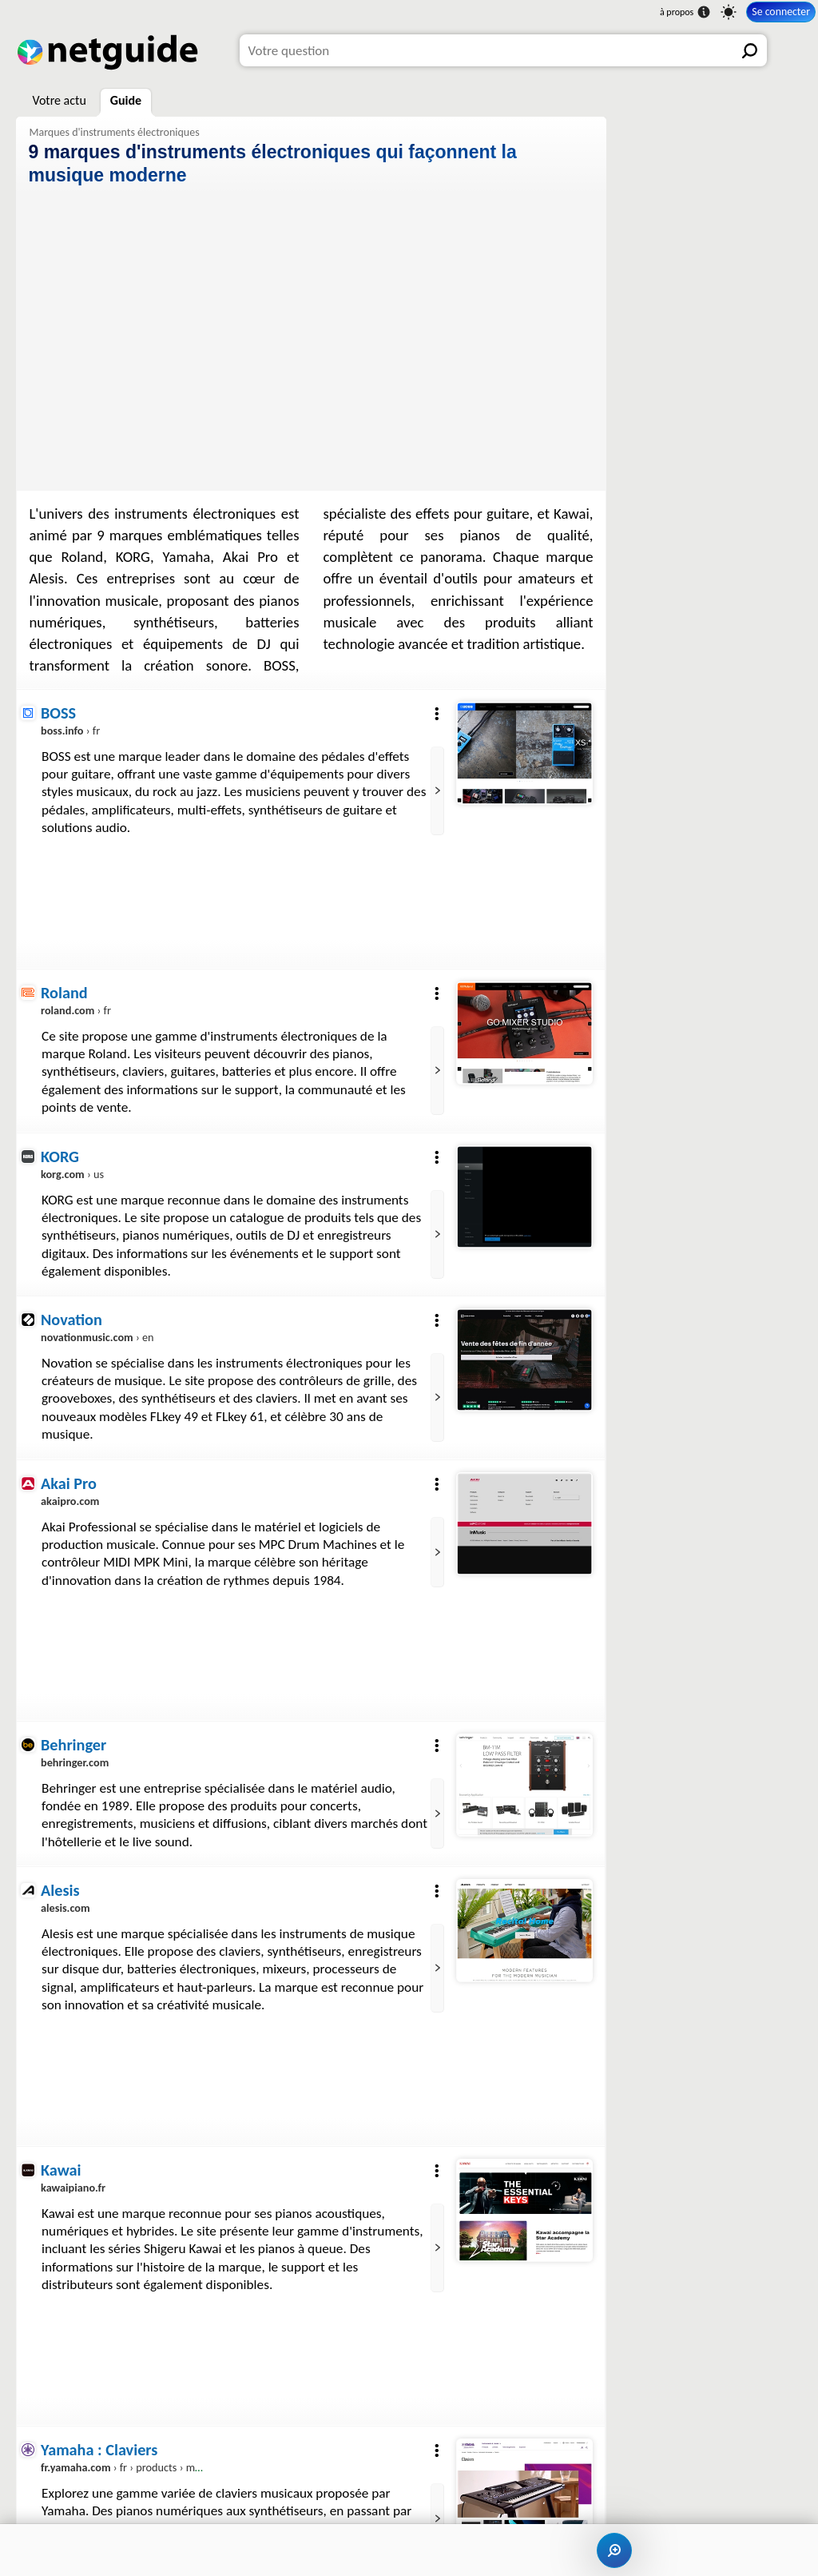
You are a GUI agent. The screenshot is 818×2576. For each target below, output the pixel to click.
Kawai (61, 2170)
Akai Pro (69, 1483)
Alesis (60, 1890)
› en (97, 1338)
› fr (70, 731)
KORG (60, 1156)
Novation (71, 1319)
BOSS (58, 713)
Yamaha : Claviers (99, 2449)
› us (72, 1174)
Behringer (73, 1744)
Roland (64, 992)
